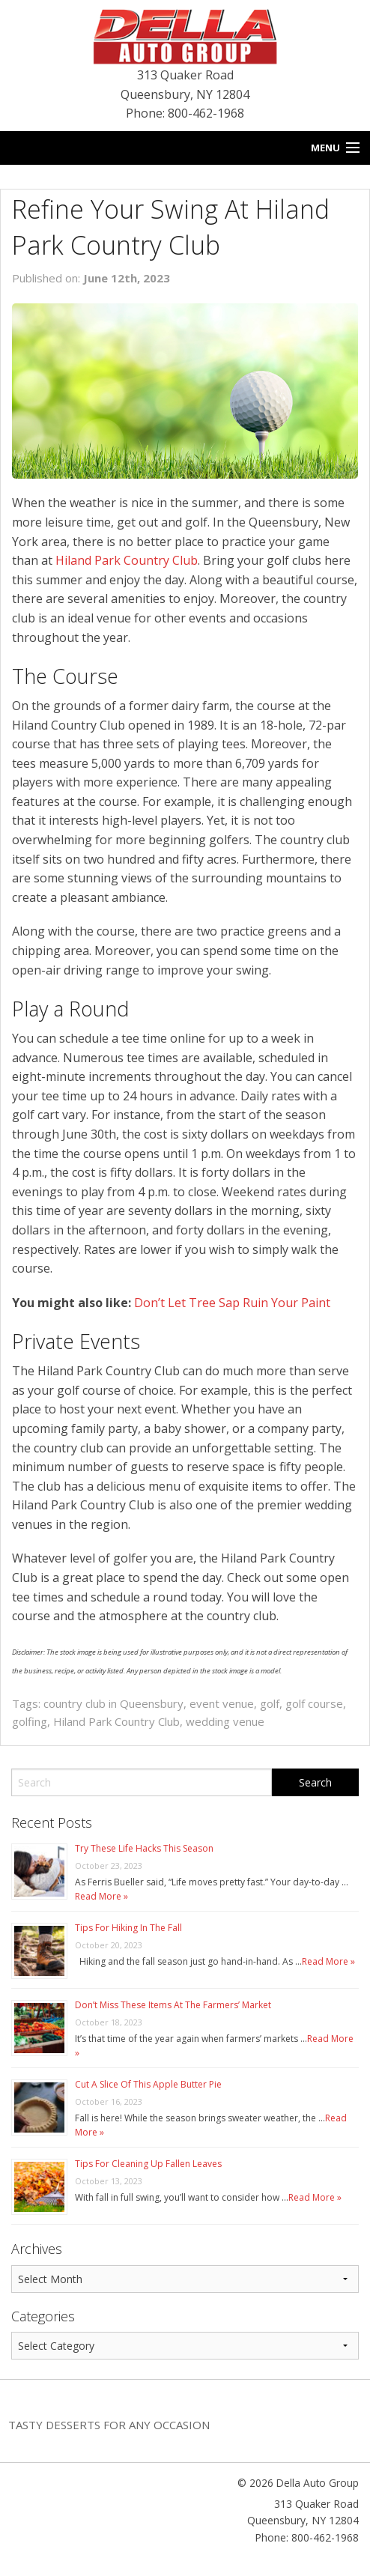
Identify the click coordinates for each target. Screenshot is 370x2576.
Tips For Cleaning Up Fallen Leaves (148, 2163)
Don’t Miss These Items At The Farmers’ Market (173, 2004)
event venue (221, 1703)
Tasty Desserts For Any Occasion (109, 2424)
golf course (314, 1703)
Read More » (101, 1896)
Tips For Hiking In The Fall (128, 1927)
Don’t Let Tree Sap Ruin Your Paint (232, 1302)
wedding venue (225, 1721)
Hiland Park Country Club (126, 560)
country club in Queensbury (113, 1703)
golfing (29, 1721)
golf (269, 1703)
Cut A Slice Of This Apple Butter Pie (148, 2084)
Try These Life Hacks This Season (144, 1848)
